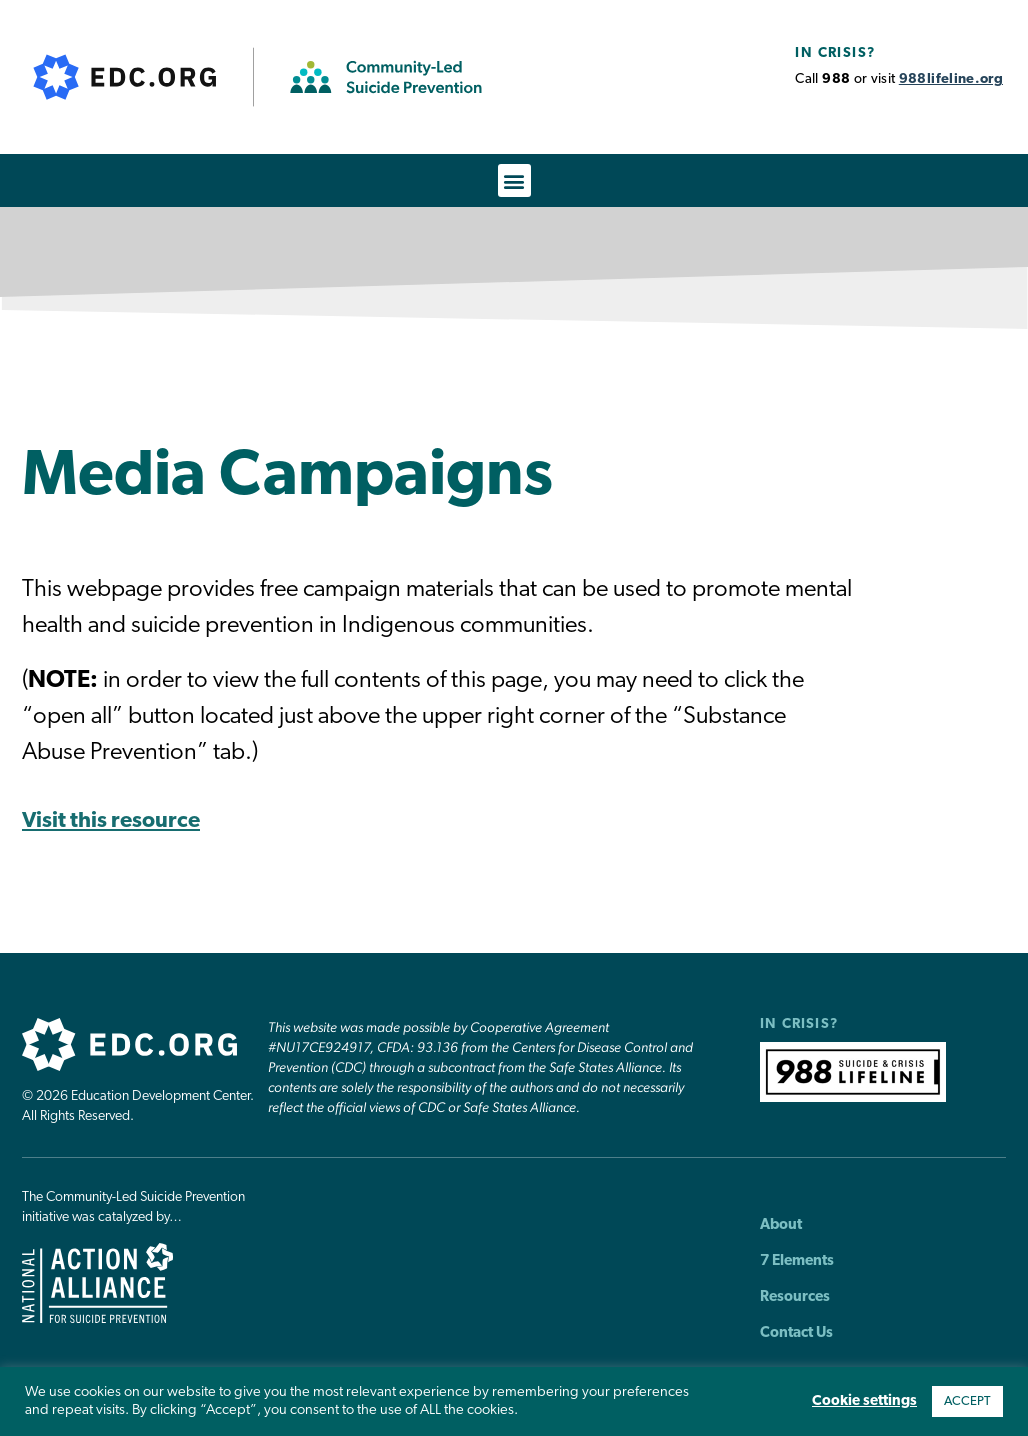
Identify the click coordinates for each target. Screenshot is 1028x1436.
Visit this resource (111, 821)
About (781, 1225)
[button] (514, 180)
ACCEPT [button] (967, 1401)
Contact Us (796, 1333)
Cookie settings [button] (864, 1401)
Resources (795, 1297)
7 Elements (797, 1261)
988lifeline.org (951, 79)
